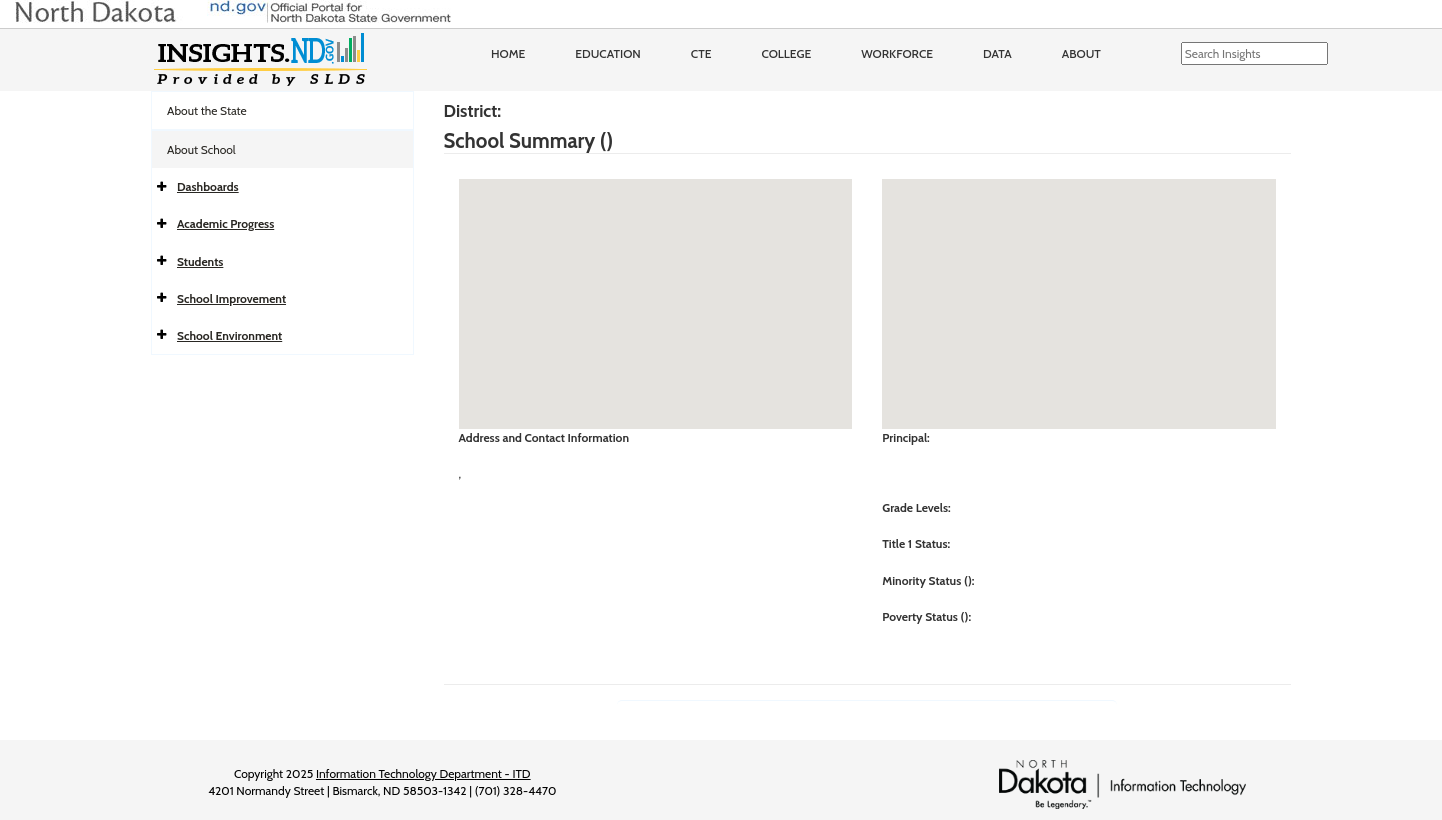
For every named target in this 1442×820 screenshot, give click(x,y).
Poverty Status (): (926, 616)
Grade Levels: (916, 507)
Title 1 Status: (916, 543)
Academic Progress (225, 223)
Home (508, 53)
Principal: (906, 437)
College (786, 53)
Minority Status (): (928, 580)
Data (997, 53)
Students (200, 261)
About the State (207, 110)
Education (608, 53)
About (1081, 53)
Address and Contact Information (544, 437)
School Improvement (231, 298)
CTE (701, 53)
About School (201, 149)
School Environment (229, 335)
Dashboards (208, 186)
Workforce (897, 53)
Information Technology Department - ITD (423, 773)
